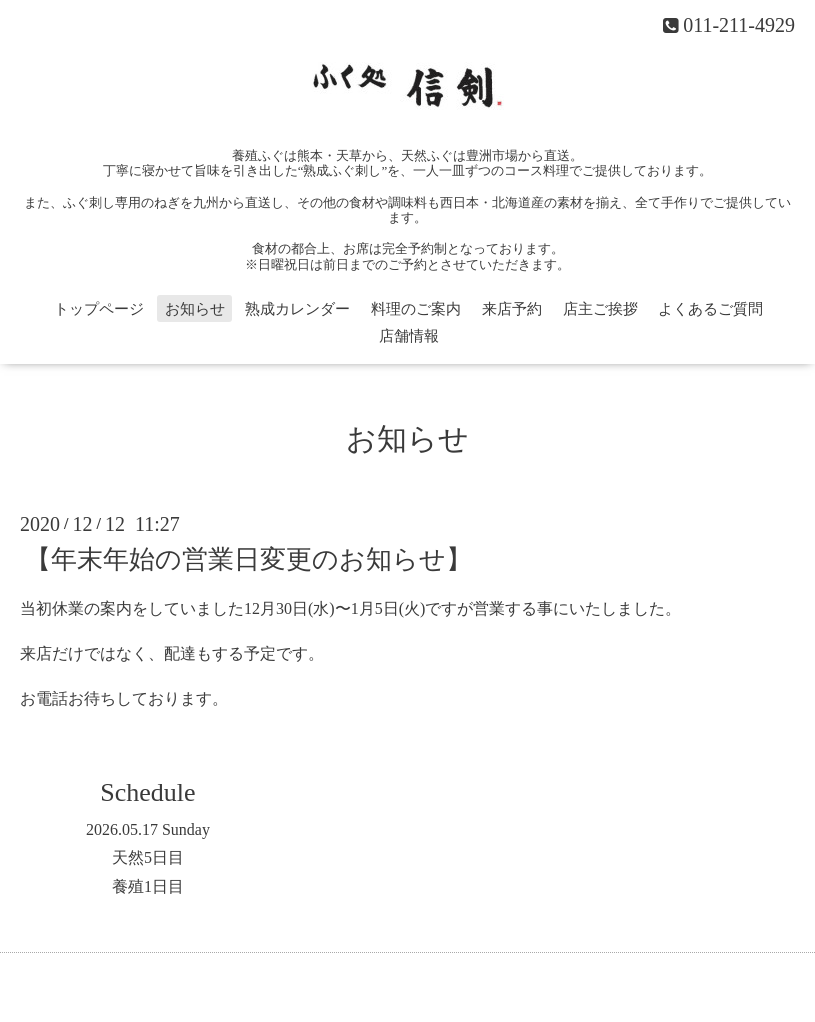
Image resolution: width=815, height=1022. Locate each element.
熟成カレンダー (297, 309)
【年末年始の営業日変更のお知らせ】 (248, 559)
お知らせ (195, 309)
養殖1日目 (148, 886)
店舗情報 (409, 336)
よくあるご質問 (710, 309)
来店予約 (512, 309)
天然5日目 (148, 857)
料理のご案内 (416, 309)
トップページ (99, 309)
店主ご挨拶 (600, 309)
